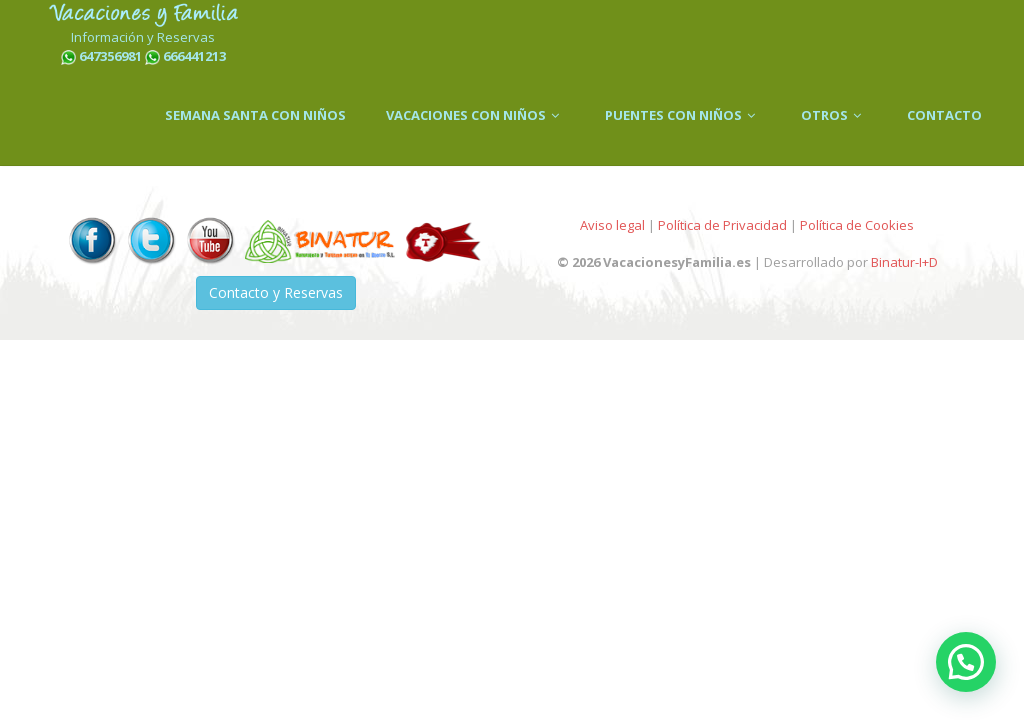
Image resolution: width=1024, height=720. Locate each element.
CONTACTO (944, 115)
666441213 (194, 56)
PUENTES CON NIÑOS (683, 115)
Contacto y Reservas (276, 292)
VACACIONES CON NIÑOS (475, 115)
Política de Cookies (857, 225)
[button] (966, 662)
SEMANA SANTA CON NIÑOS (255, 115)
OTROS (834, 115)
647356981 (110, 56)
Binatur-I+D (904, 262)
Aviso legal (612, 225)
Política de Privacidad (722, 225)
